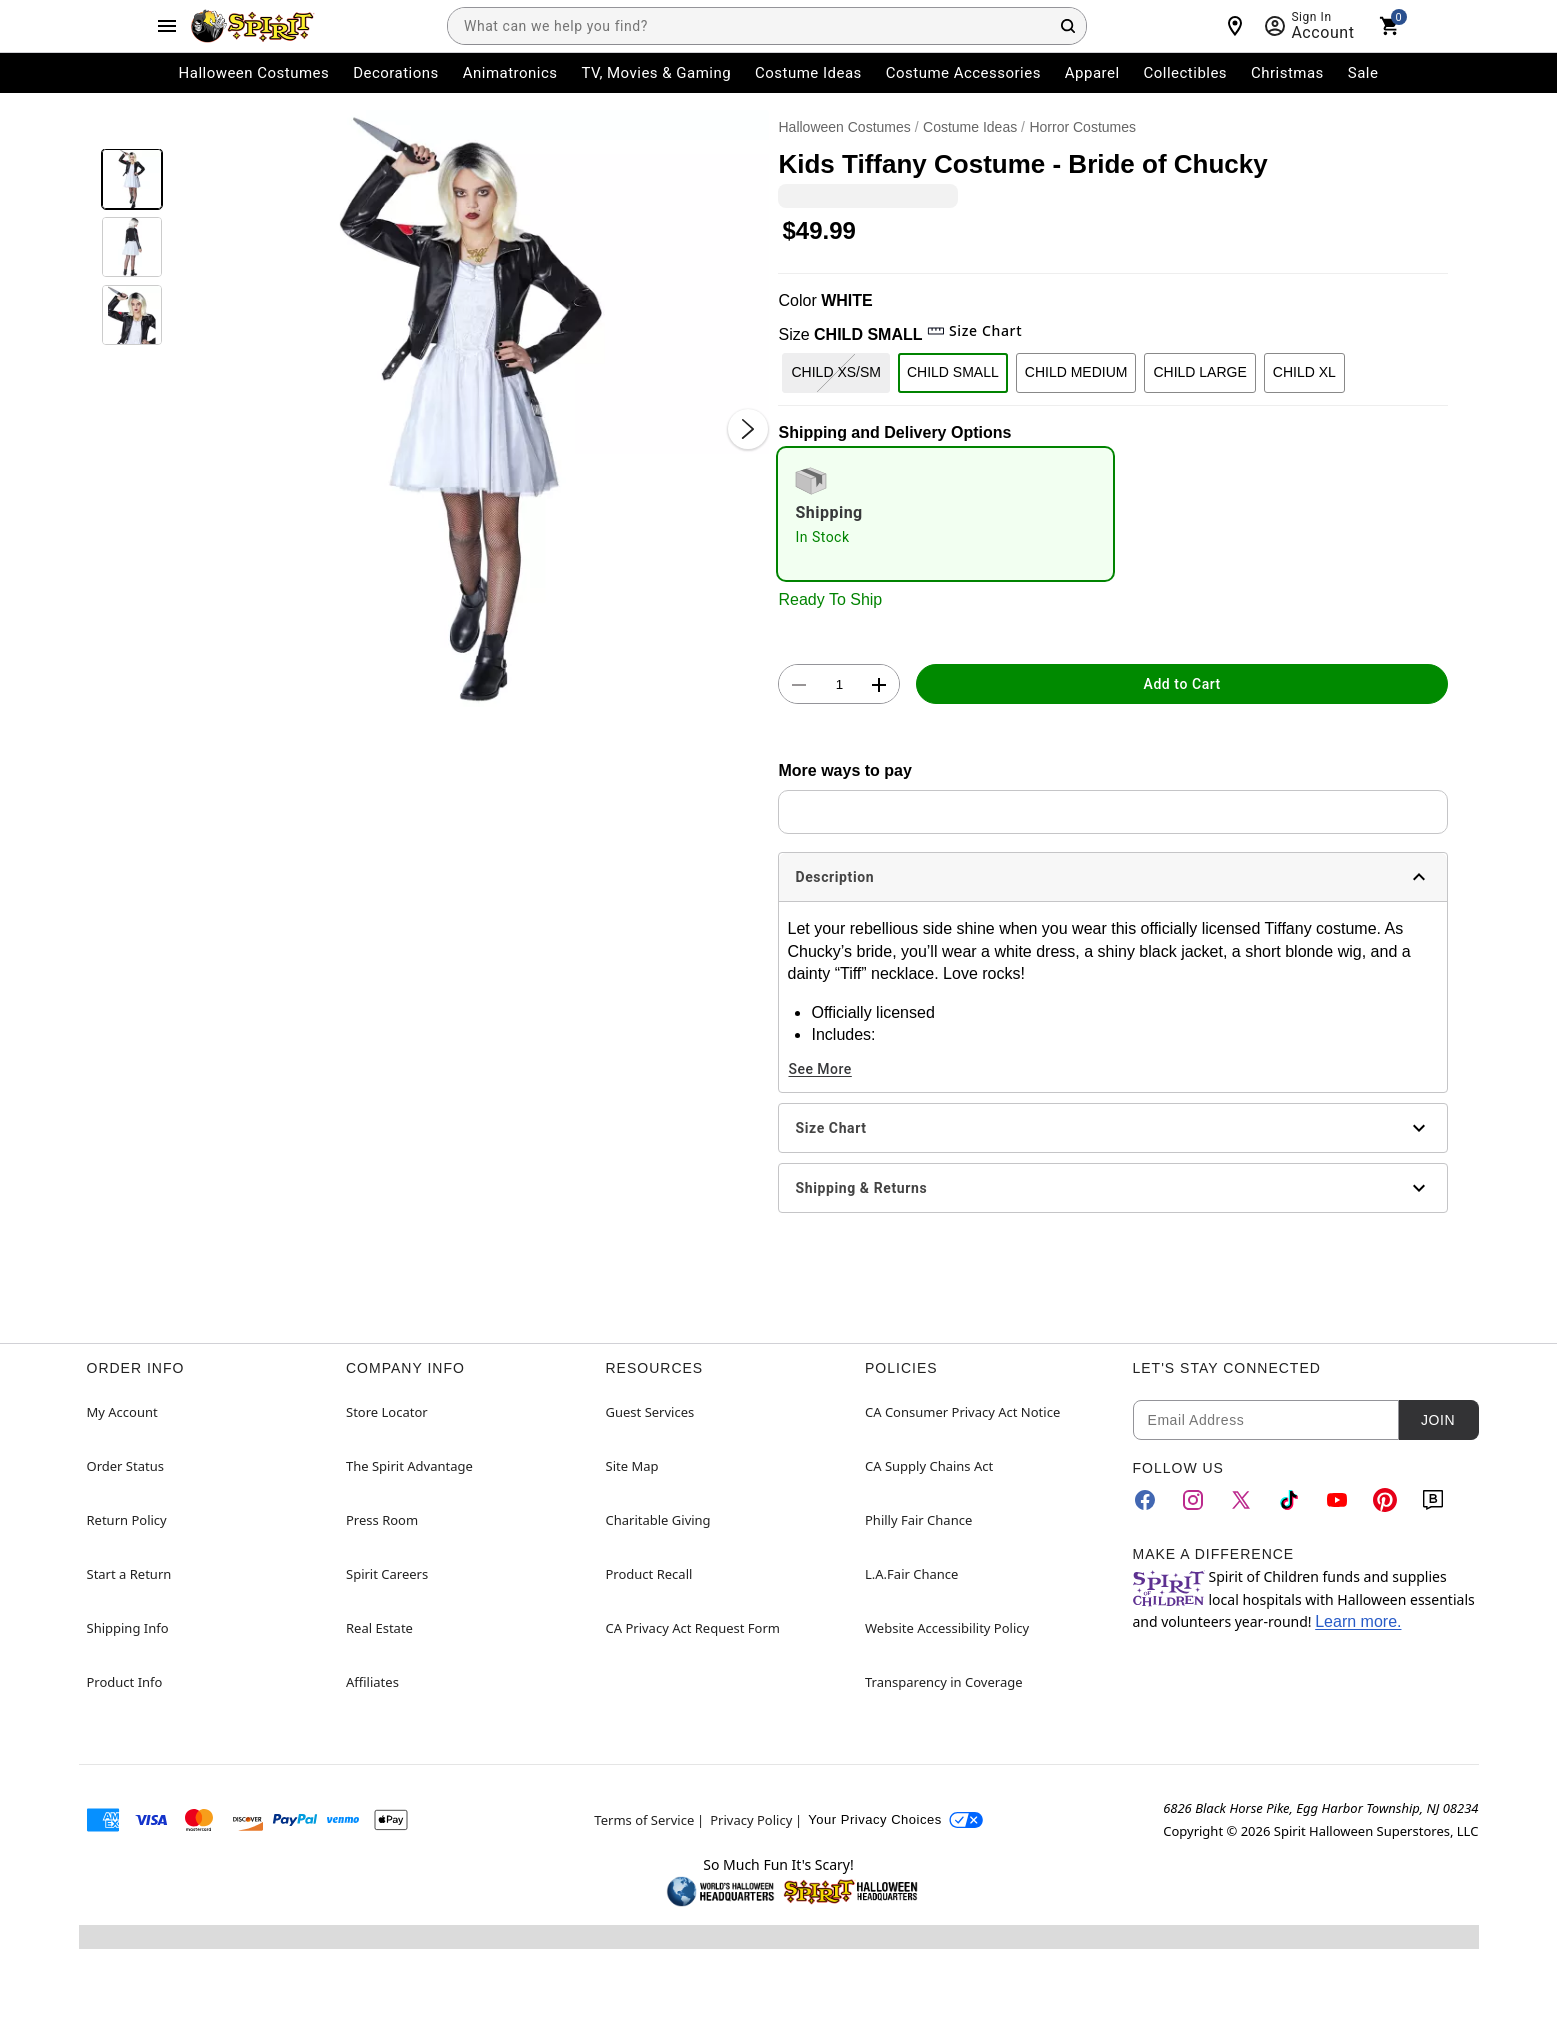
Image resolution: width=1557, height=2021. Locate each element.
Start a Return (129, 1574)
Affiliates (372, 1682)
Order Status (125, 1466)
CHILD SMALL (953, 372)
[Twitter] (1241, 1500)
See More (819, 1069)
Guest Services (650, 1412)
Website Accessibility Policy (947, 1628)
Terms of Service (644, 1820)
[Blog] (1433, 1500)
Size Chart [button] (974, 330)
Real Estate (379, 1628)
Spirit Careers (387, 1574)
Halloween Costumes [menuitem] (254, 73)
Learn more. (1358, 1621)
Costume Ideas (970, 127)
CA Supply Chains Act (929, 1466)
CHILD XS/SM (835, 372)
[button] (470, 408)
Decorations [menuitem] (396, 73)
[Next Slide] (748, 429)
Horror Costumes (1082, 127)
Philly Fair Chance (918, 1520)
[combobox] (767, 26)
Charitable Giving (658, 1520)
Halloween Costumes (844, 127)
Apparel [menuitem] (1092, 73)
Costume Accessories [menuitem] (963, 73)
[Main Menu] (167, 26)
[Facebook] (1145, 1500)
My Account (122, 1412)
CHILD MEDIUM (1076, 372)
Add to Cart (1182, 684)
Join (1438, 1420)
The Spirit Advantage (409, 1466)
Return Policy (127, 1520)
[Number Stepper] (839, 685)
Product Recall (649, 1574)
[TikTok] (1289, 1500)
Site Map (632, 1466)
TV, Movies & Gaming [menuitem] (656, 73)
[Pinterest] (1385, 1500)
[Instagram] (1193, 1500)
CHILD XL (1304, 372)
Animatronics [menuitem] (510, 73)
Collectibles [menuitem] (1186, 73)
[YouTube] (1337, 1500)
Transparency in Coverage (944, 1682)
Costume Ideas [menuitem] (808, 73)
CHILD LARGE (1199, 372)
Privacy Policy (751, 1820)
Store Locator (387, 1412)
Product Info (125, 1682)
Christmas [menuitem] (1287, 73)
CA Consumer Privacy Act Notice (962, 1412)
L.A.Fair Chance (911, 1574)
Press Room (382, 1520)
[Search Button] (1068, 26)
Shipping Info (128, 1628)
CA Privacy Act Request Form (693, 1628)
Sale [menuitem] (1363, 73)
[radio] (945, 514)
